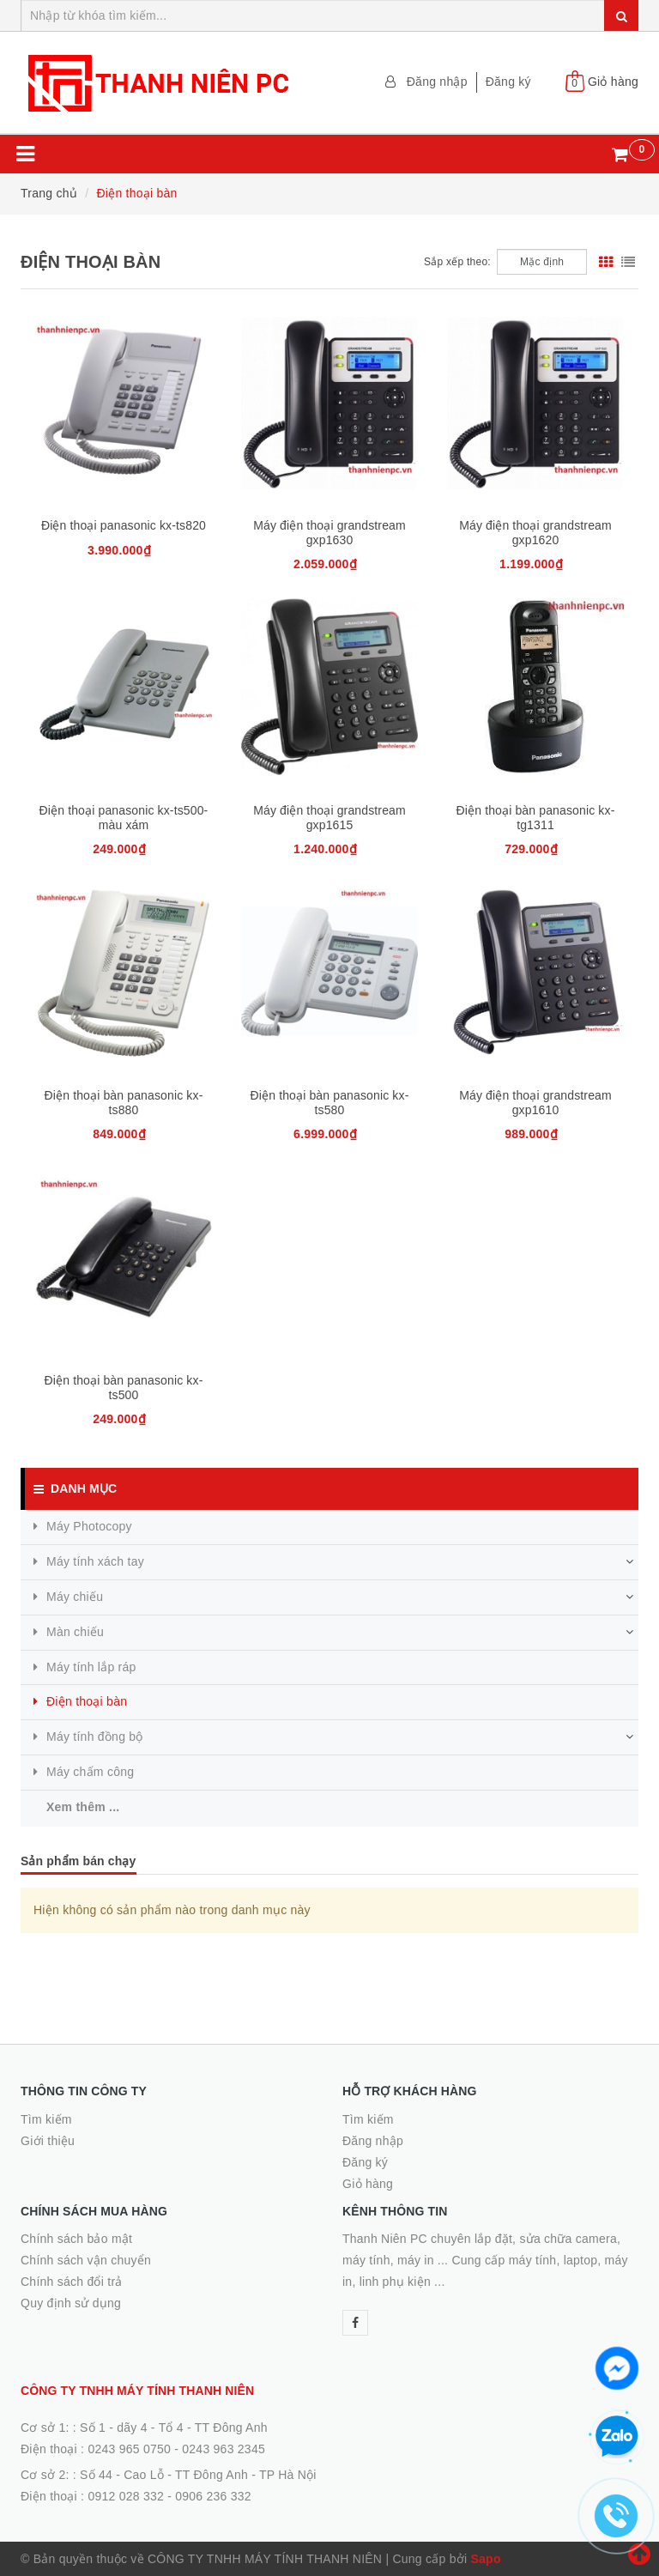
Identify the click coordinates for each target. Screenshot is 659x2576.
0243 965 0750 (129, 2449)
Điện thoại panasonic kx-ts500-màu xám (124, 817)
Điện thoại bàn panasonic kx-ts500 (124, 1387)
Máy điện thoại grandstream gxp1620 (535, 532)
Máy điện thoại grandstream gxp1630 (329, 532)
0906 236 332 (213, 2496)
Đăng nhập (437, 81)
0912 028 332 (126, 2496)
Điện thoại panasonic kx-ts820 (123, 525)
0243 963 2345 (223, 2449)
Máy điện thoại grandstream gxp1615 (329, 817)
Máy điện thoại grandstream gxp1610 (535, 1102)
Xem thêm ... (82, 1807)
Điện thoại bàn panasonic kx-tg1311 (535, 817)
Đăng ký (508, 81)
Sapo (485, 2559)
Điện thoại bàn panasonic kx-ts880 (124, 1102)
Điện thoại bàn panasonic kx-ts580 (330, 1102)
